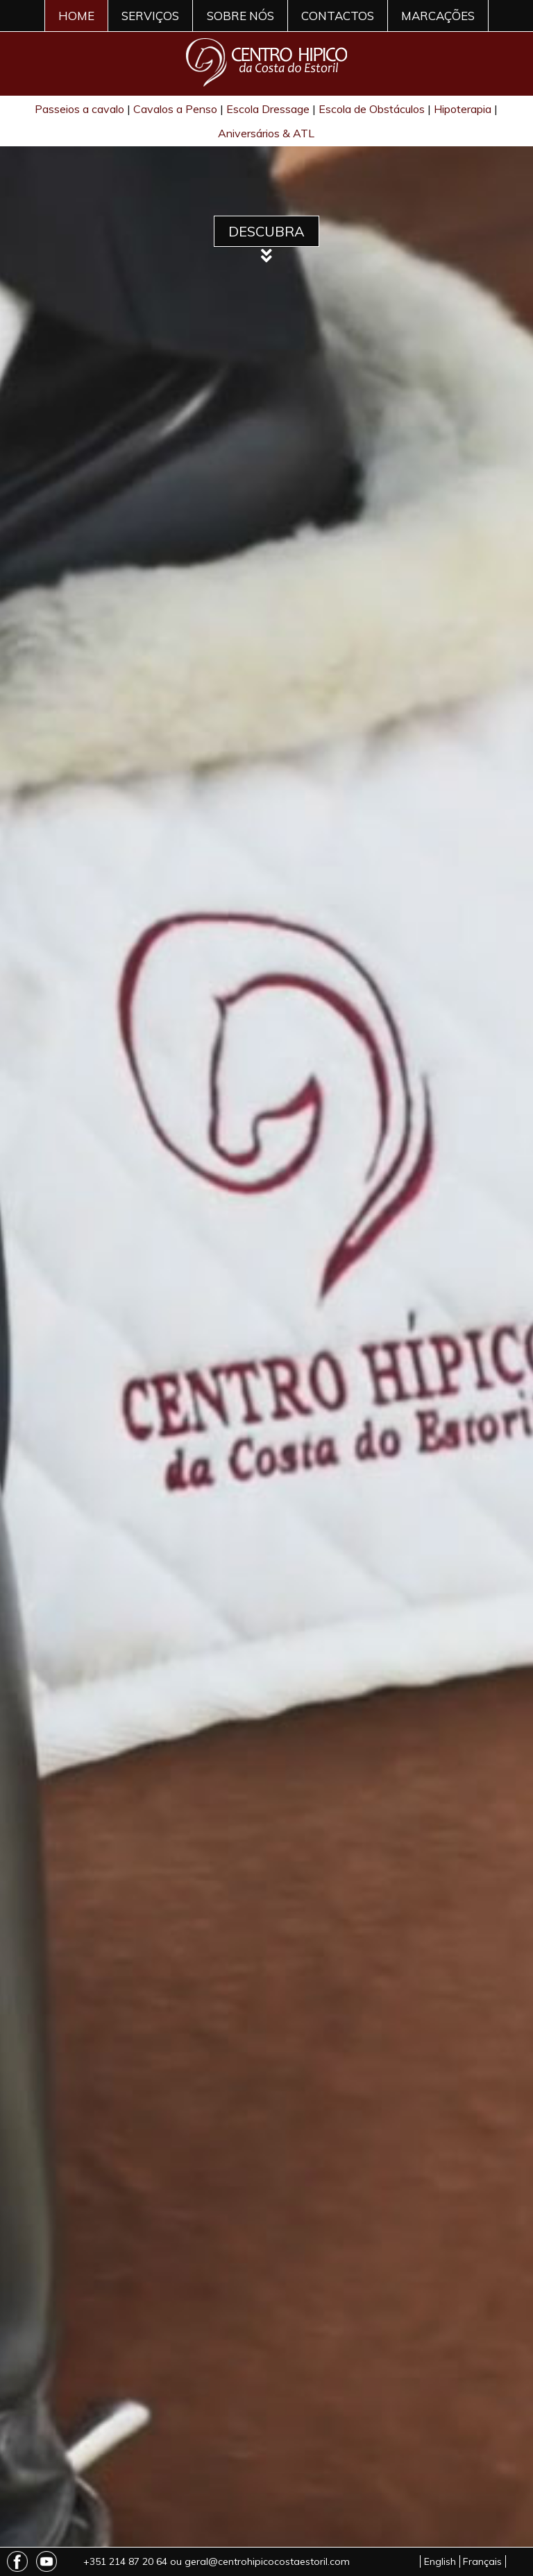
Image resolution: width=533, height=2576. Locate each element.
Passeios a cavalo (79, 109)
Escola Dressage (268, 109)
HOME (76, 15)
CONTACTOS (337, 15)
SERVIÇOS (150, 15)
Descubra (266, 231)
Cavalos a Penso (175, 109)
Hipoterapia (462, 109)
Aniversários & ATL (266, 133)
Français (482, 2561)
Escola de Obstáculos (372, 109)
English (440, 2561)
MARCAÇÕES (438, 15)
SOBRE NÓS (240, 15)
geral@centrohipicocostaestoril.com (267, 2561)
